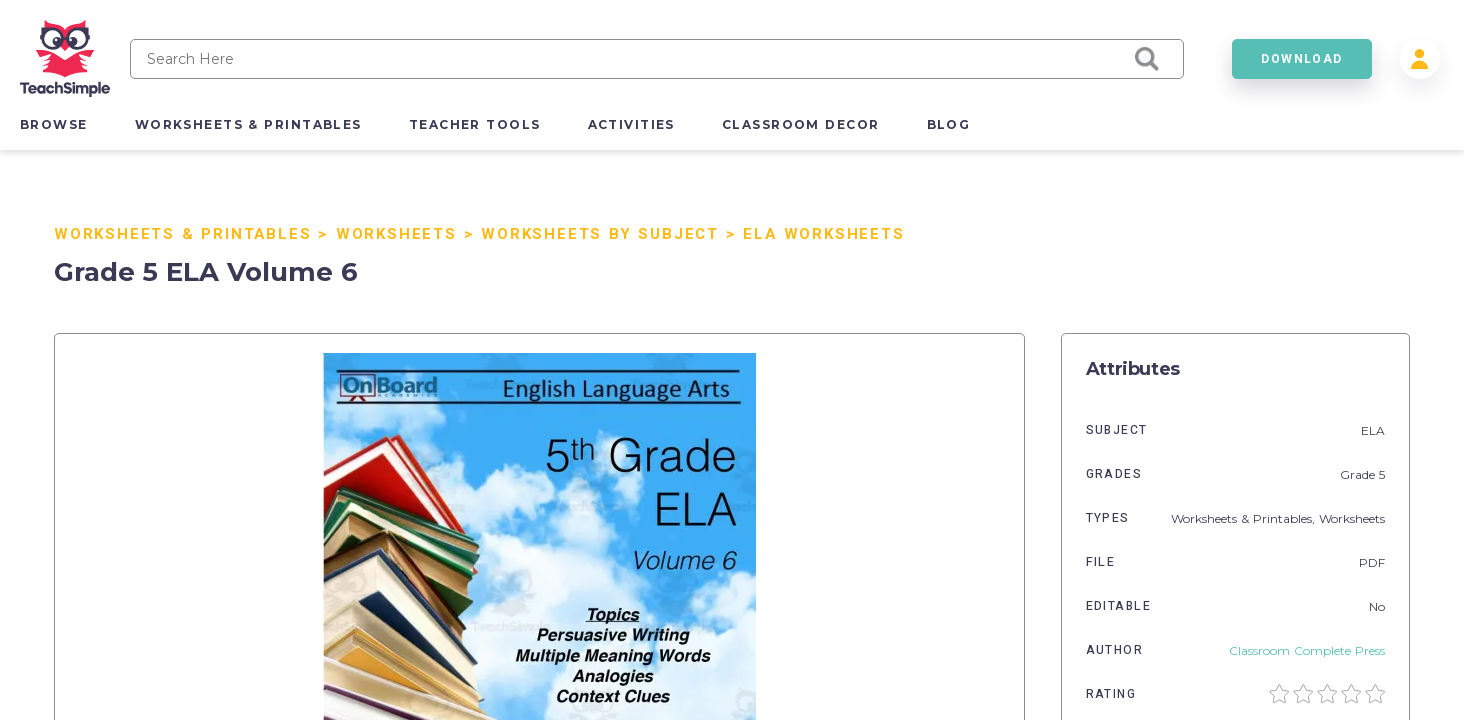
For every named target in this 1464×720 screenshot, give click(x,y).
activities (631, 124)
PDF (1372, 562)
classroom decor (801, 124)
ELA (1373, 430)
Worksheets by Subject (600, 234)
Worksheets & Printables (182, 234)
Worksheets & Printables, (1245, 518)
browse (54, 124)
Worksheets (396, 234)
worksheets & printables (248, 124)
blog (949, 124)
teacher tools (475, 124)
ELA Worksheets (823, 234)
